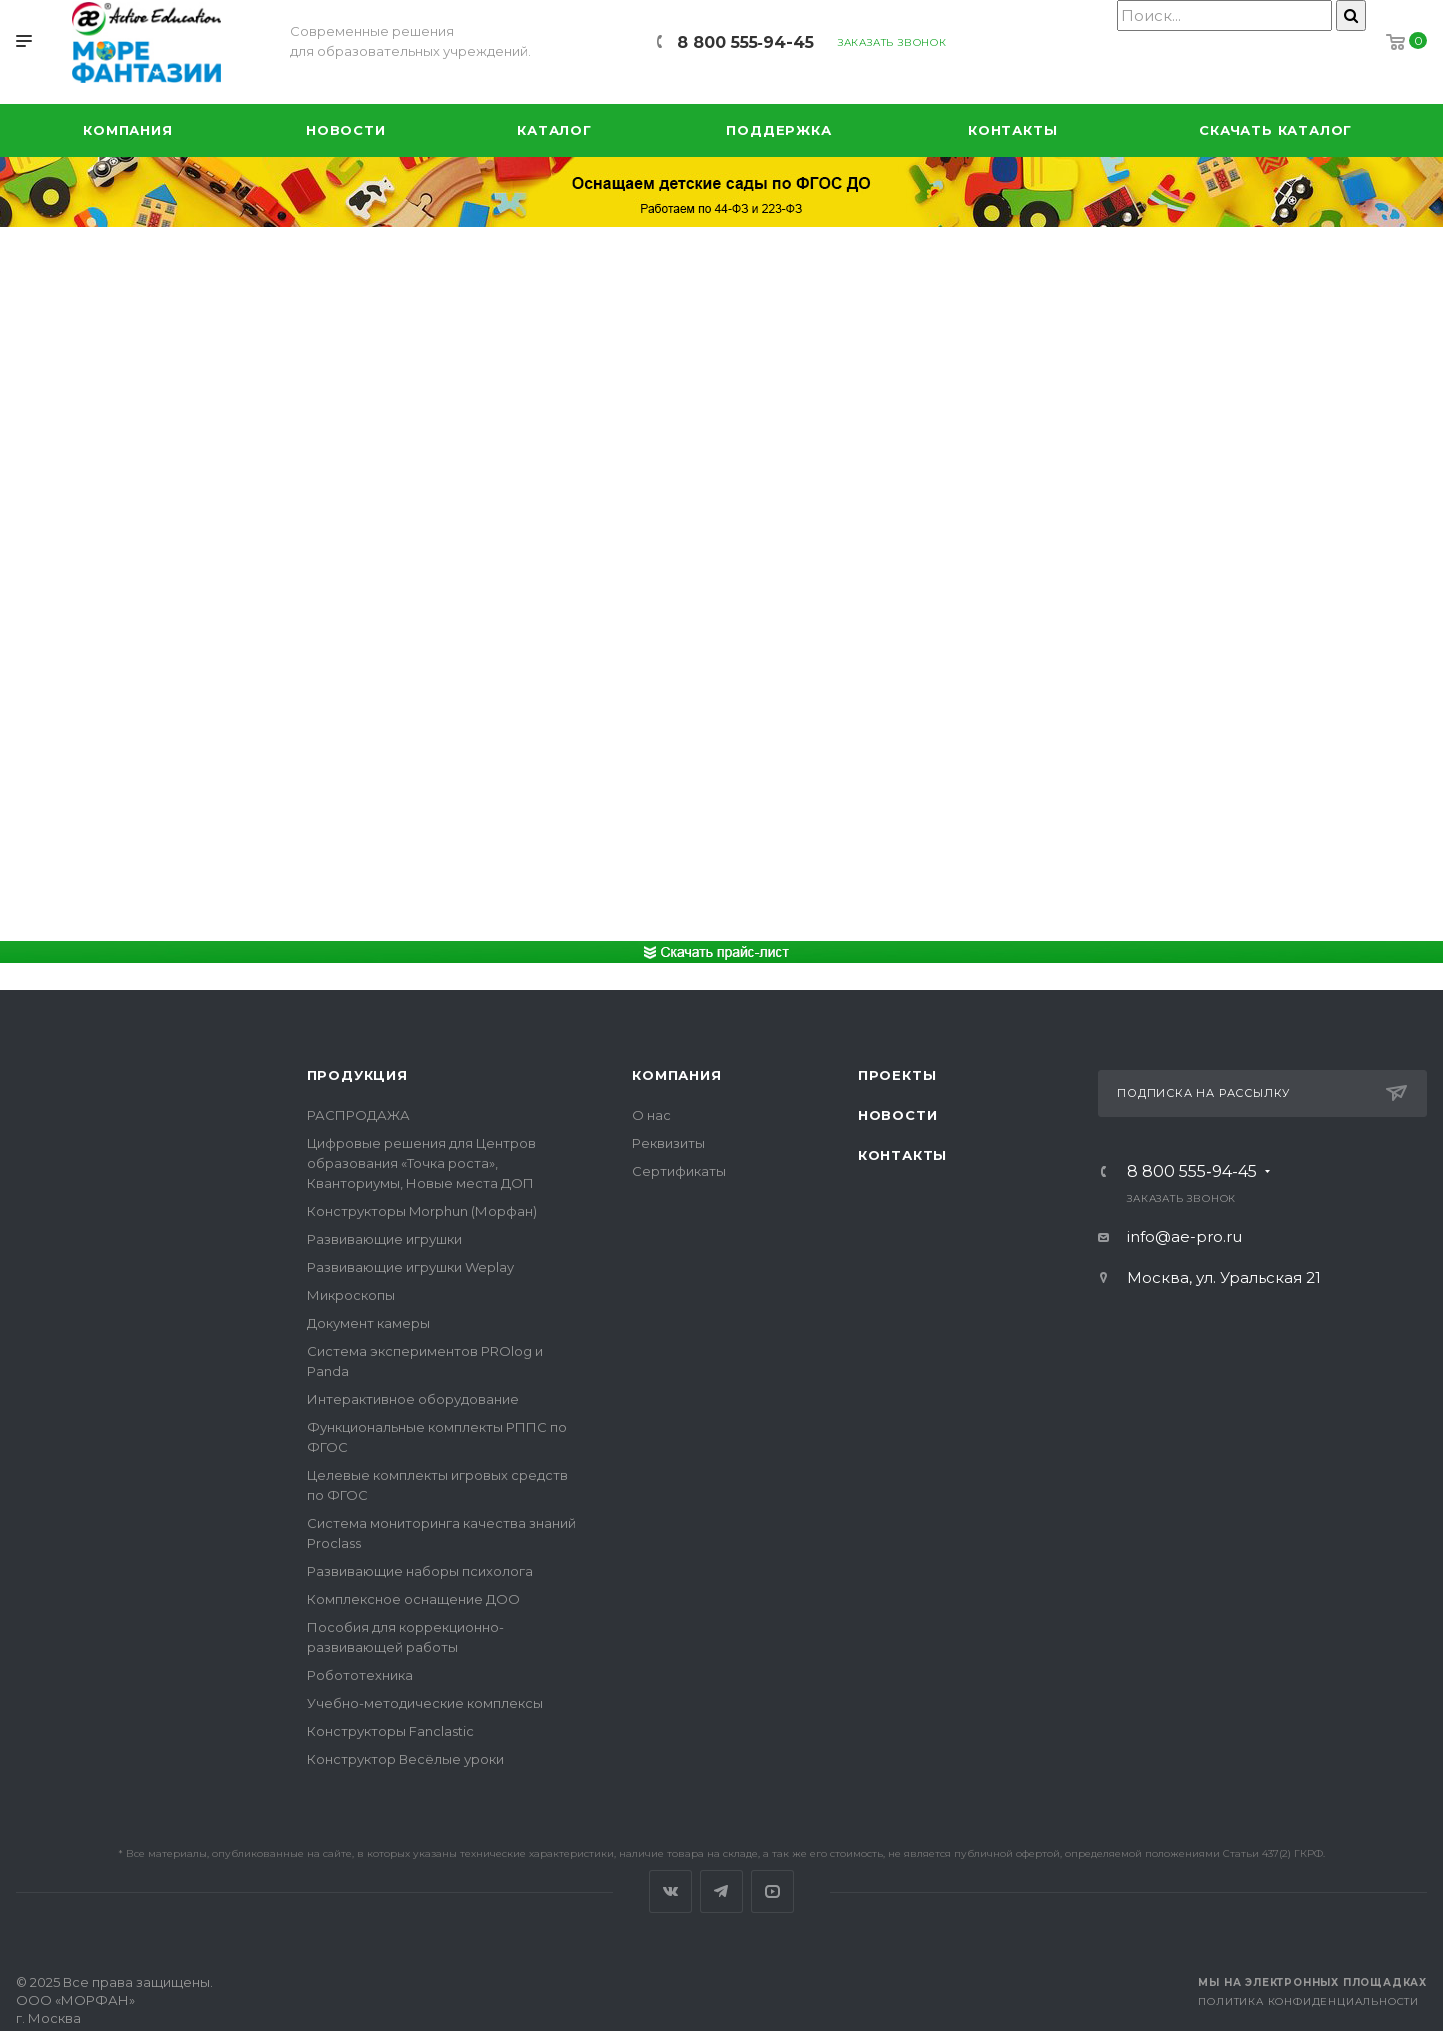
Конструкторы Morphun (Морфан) (422, 1211)
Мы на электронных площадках (1312, 1982)
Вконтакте (670, 1891)
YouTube (772, 1891)
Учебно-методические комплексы (425, 1703)
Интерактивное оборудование (413, 1399)
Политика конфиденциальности (1308, 2001)
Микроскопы (351, 1295)
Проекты (897, 1075)
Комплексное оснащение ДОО (413, 1599)
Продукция (357, 1075)
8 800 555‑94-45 (745, 42)
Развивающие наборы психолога (420, 1571)
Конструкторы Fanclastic (390, 1731)
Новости (898, 1115)
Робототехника (360, 1675)
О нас (651, 1115)
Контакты (902, 1155)
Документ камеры (368, 1323)
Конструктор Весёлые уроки (405, 1759)
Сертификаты (679, 1171)
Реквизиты (668, 1143)
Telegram (721, 1891)
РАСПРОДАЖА (358, 1115)
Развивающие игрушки (384, 1239)
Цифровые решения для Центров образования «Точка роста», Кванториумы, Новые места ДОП (421, 1163)
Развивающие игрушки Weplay (410, 1267)
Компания (676, 1075)
